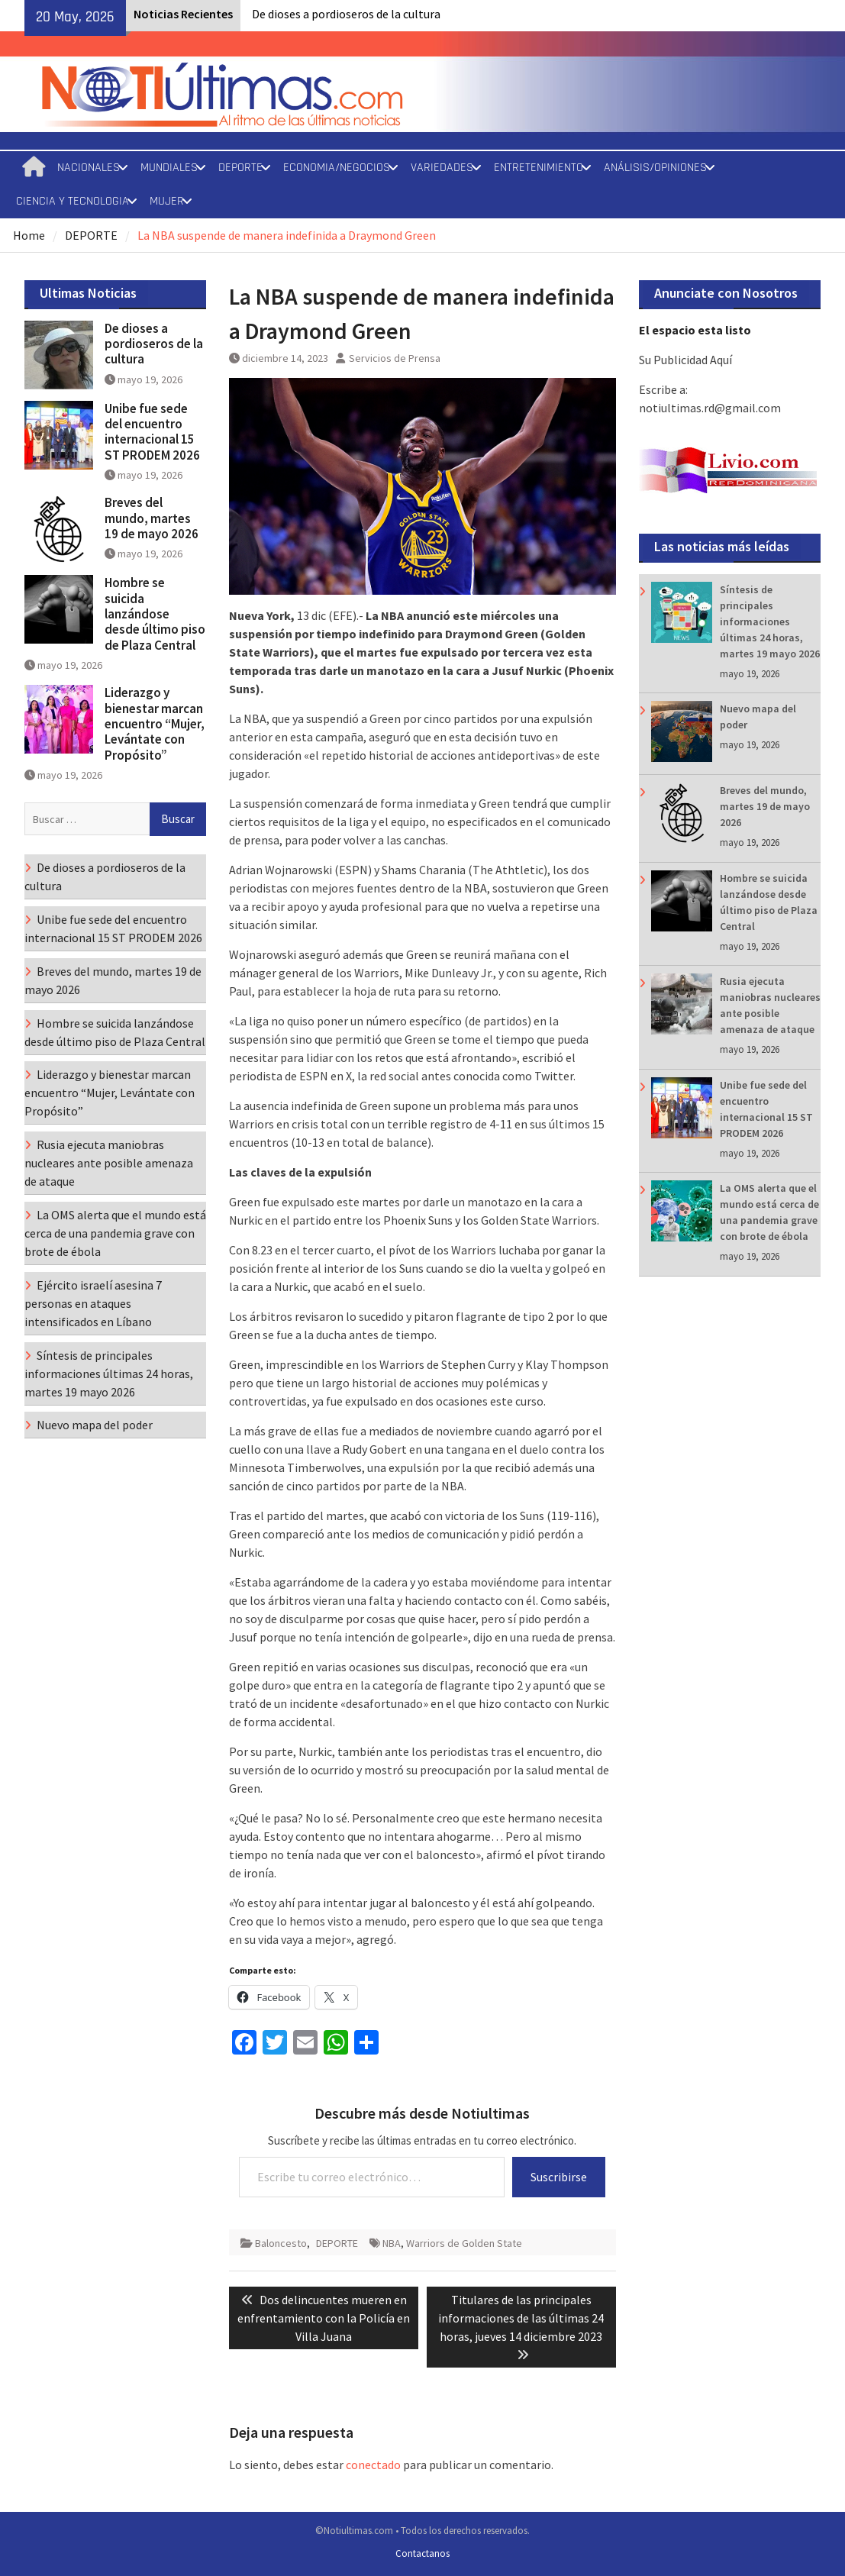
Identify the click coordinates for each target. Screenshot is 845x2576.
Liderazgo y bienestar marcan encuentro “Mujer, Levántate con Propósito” (155, 723)
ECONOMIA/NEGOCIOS (336, 168)
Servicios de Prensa (394, 358)
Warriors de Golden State (464, 2243)
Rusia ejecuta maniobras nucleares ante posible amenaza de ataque (108, 1163)
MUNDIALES (169, 168)
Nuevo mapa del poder (95, 1424)
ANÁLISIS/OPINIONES (655, 168)
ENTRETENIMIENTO (538, 168)
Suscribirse (559, 2176)
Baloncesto (281, 2243)
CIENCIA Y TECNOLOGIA (72, 201)
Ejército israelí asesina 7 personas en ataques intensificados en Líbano (93, 1303)
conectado (373, 2464)
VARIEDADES (442, 168)
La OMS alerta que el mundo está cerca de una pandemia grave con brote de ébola (115, 1233)
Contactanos (422, 2553)
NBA (391, 2243)
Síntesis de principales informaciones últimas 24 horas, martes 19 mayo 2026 (770, 621)
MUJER (167, 201)
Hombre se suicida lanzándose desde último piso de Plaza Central (155, 614)
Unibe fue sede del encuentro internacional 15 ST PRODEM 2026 (152, 431)
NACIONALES (88, 168)
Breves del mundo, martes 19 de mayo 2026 (765, 806)
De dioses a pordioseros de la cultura (346, 13)
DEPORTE (240, 168)
